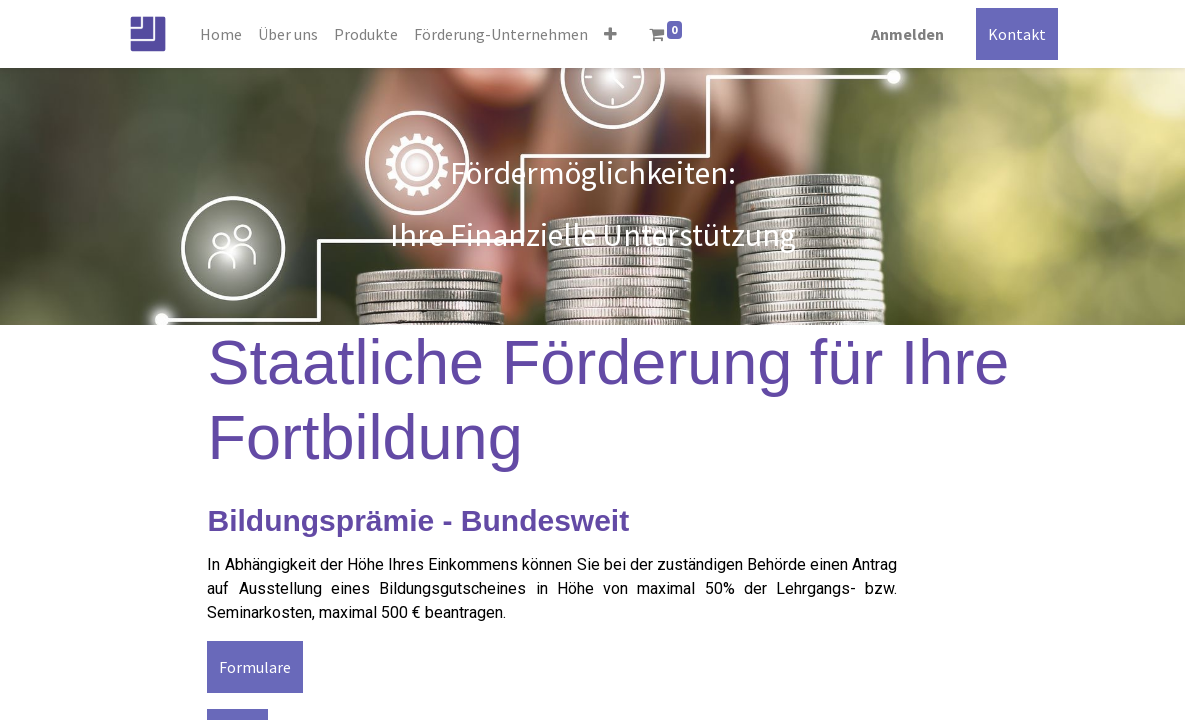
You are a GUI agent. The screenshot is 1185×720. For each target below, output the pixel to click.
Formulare (255, 667)
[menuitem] (221, 34)
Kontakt (1017, 34)
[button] (610, 34)
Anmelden (907, 34)
